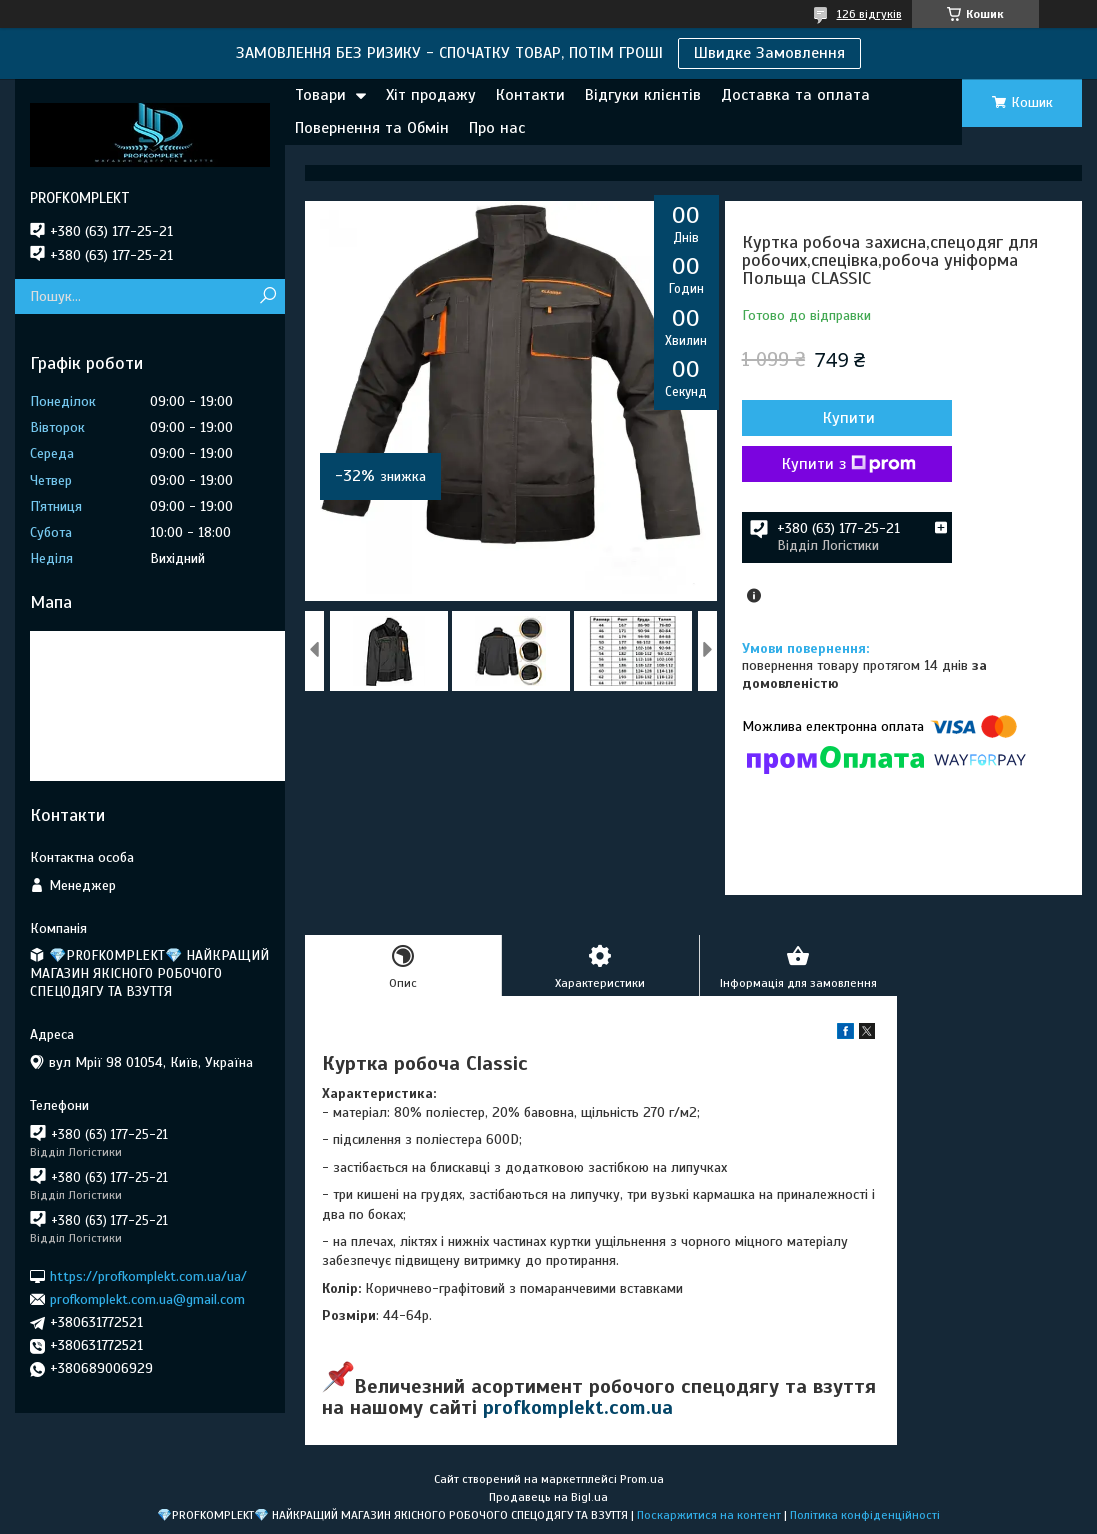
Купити (849, 418)
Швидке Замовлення (769, 53)
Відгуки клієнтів (643, 95)
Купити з (849, 464)
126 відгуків (869, 14)
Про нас (497, 128)
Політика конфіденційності (865, 1515)
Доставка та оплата (795, 95)
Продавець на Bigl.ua (548, 1497)
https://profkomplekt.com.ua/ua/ (148, 1275)
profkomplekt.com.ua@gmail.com (147, 1299)
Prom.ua (642, 1479)
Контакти (530, 95)
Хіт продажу (431, 95)
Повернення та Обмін (372, 128)
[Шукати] (267, 296)
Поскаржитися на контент (709, 1515)
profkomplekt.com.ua (578, 1407)
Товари (320, 95)
